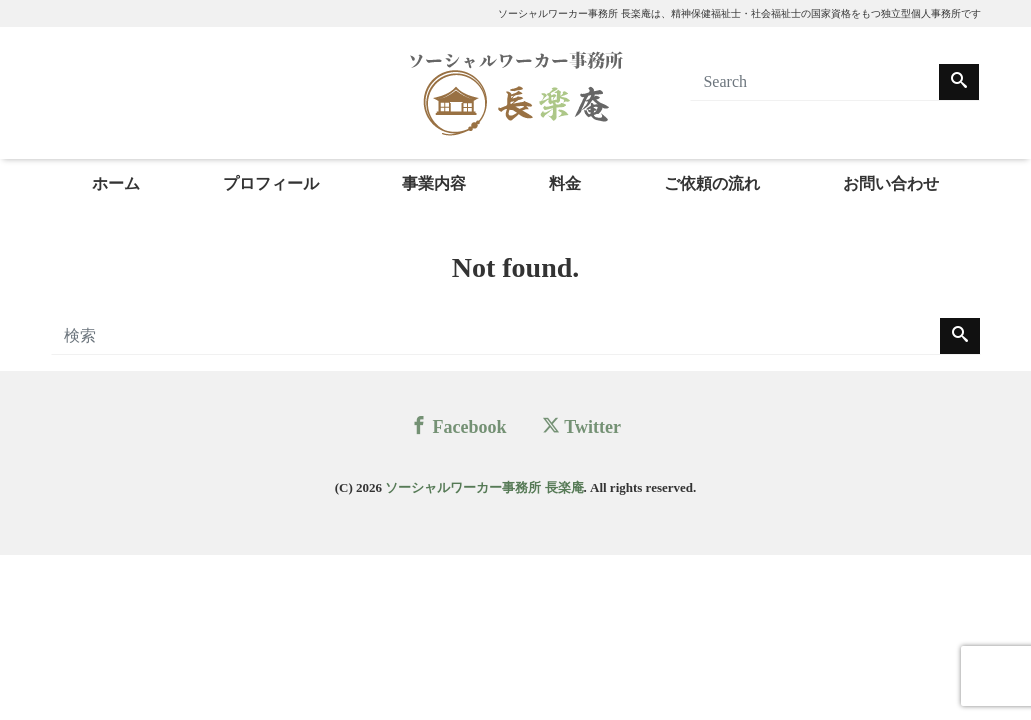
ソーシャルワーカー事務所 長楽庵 (484, 487)
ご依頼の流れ (712, 183)
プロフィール (271, 183)
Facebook (458, 426)
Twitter (581, 426)
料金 (565, 183)
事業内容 (434, 183)
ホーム (116, 183)
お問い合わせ (891, 183)
